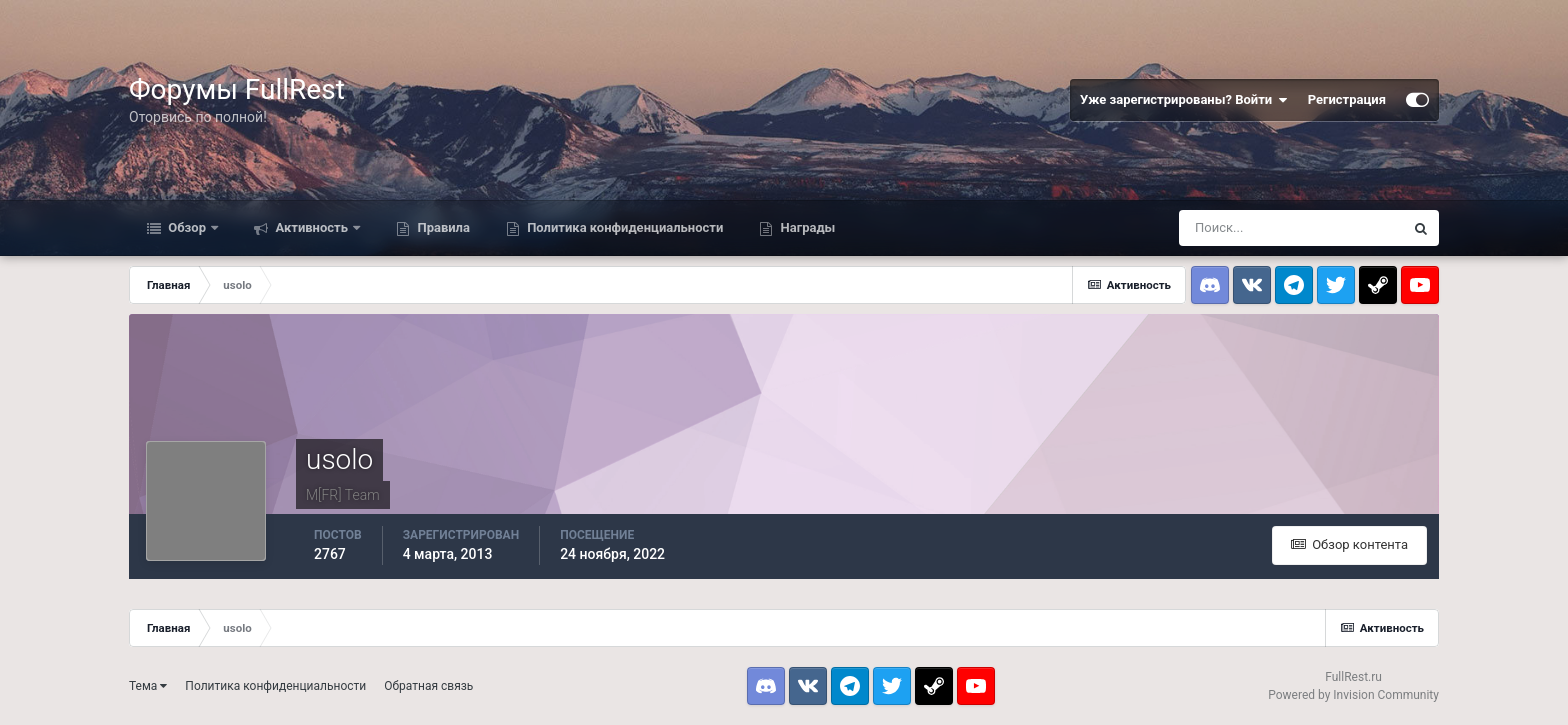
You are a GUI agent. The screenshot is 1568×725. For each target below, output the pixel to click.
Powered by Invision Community (1353, 695)
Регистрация (1347, 99)
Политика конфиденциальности (623, 227)
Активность (311, 227)
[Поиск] (1291, 228)
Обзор (187, 227)
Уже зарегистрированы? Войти (1184, 100)
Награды (806, 227)
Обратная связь (428, 686)
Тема (148, 686)
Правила (442, 227)
